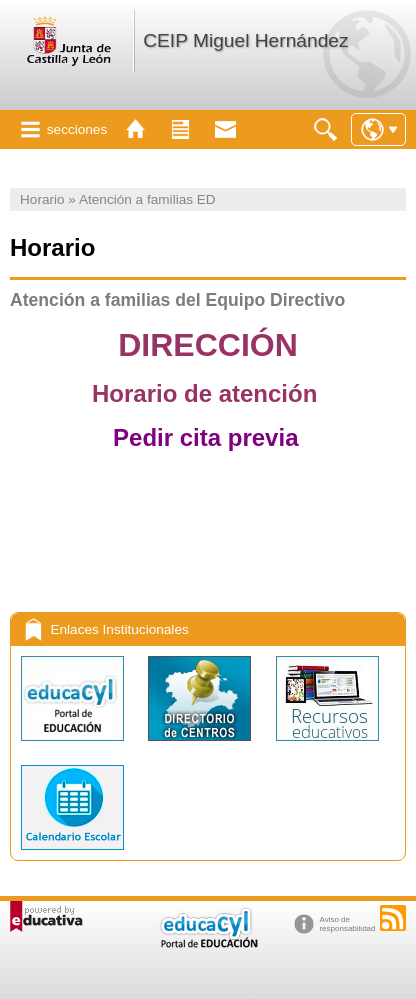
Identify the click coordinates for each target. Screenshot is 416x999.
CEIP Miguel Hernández (246, 40)
